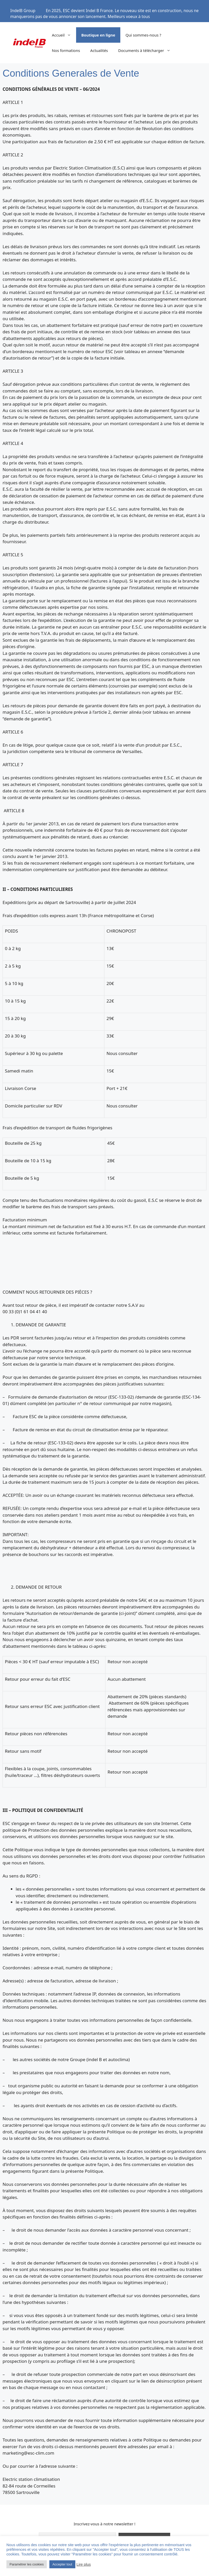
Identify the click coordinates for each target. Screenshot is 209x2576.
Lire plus (84, 2564)
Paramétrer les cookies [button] (27, 2564)
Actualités (99, 50)
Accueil (64, 35)
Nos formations (66, 50)
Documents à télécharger (147, 50)
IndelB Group (22, 10)
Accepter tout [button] (62, 2564)
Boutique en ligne (98, 35)
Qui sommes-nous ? (143, 35)
